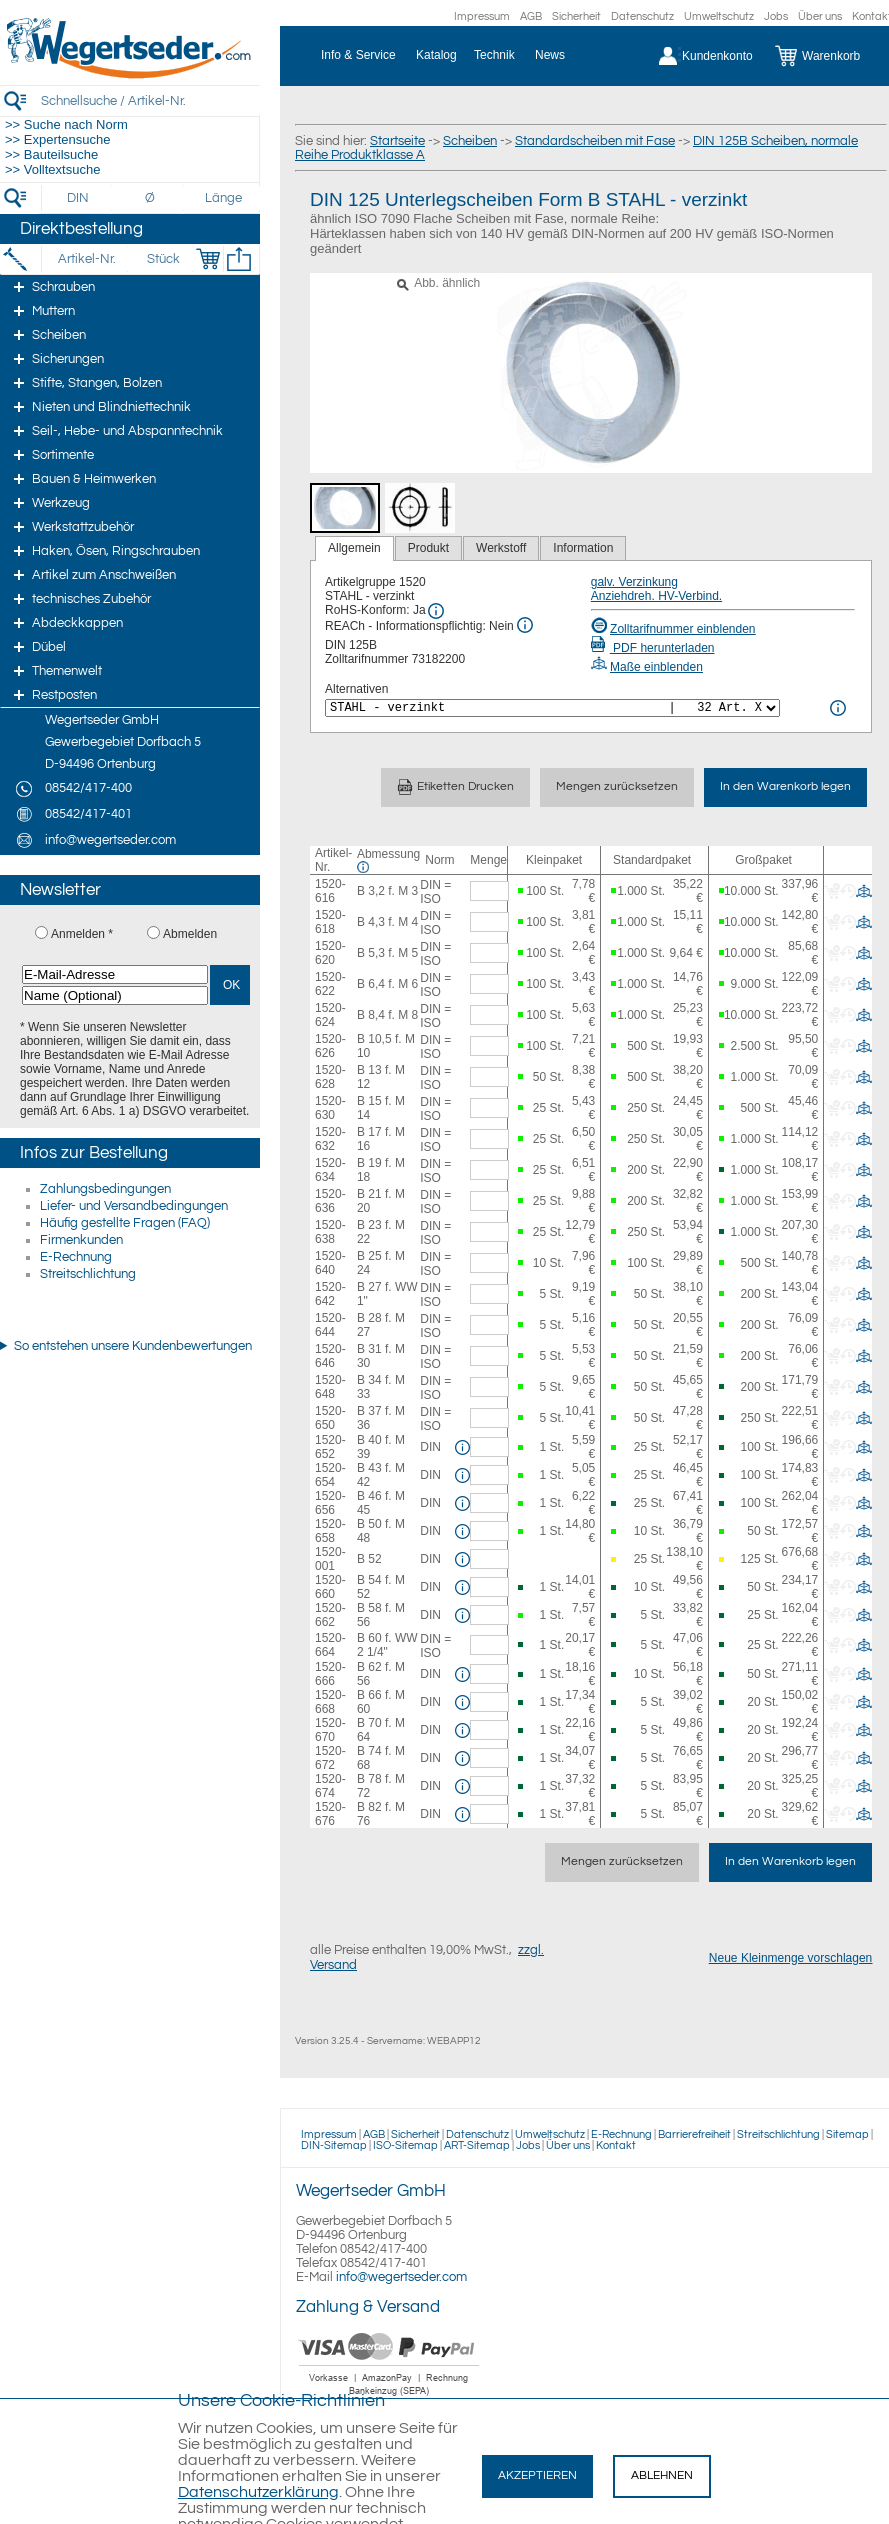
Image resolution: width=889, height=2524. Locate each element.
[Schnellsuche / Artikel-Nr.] (150, 100)
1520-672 (330, 1758)
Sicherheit (576, 16)
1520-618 (330, 922)
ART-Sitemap (477, 2145)
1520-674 (330, 1786)
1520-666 (330, 1674)
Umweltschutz (719, 16)
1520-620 (330, 953)
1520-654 (330, 1475)
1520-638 (330, 1232)
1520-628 (330, 1077)
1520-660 (330, 1587)
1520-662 (330, 1615)
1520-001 (330, 1559)
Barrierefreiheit (694, 2134)
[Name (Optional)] (115, 995)
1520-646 (330, 1356)
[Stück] (162, 259)
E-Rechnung (76, 1257)
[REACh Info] (525, 625)
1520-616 (330, 891)
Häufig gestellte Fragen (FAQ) (125, 1223)
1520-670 (330, 1730)
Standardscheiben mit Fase (595, 141)
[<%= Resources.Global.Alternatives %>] (552, 708)
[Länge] (223, 198)
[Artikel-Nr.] (86, 259)
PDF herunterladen (653, 648)
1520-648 (330, 1387)
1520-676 (330, 1814)
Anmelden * (82, 934)
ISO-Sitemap (405, 2145)
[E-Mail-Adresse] (115, 974)
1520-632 (330, 1139)
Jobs (776, 16)
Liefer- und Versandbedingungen (134, 1206)
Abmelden (190, 934)
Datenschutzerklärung (258, 2492)
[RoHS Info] (436, 611)
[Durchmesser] (151, 198)
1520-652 (330, 1447)
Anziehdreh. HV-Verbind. (656, 596)
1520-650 (330, 1418)
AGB (531, 16)
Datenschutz (642, 16)
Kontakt (616, 2145)
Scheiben (470, 141)
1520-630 (330, 1108)
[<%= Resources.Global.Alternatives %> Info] (838, 708)
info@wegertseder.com (401, 2277)
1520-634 (330, 1170)
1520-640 (330, 1263)
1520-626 (330, 1046)
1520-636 (330, 1201)
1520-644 (330, 1325)
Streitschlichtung (88, 1274)
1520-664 (330, 1645)
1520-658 (330, 1531)
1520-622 (330, 984)
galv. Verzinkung (634, 582)
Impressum (482, 16)
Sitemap (847, 2134)
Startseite (397, 141)
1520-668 (330, 1702)
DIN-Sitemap (334, 2145)
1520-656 (330, 1503)
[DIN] (78, 198)
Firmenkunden (81, 1240)
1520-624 (330, 1015)
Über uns (820, 16)
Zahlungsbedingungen (105, 1189)
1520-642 (330, 1294)
